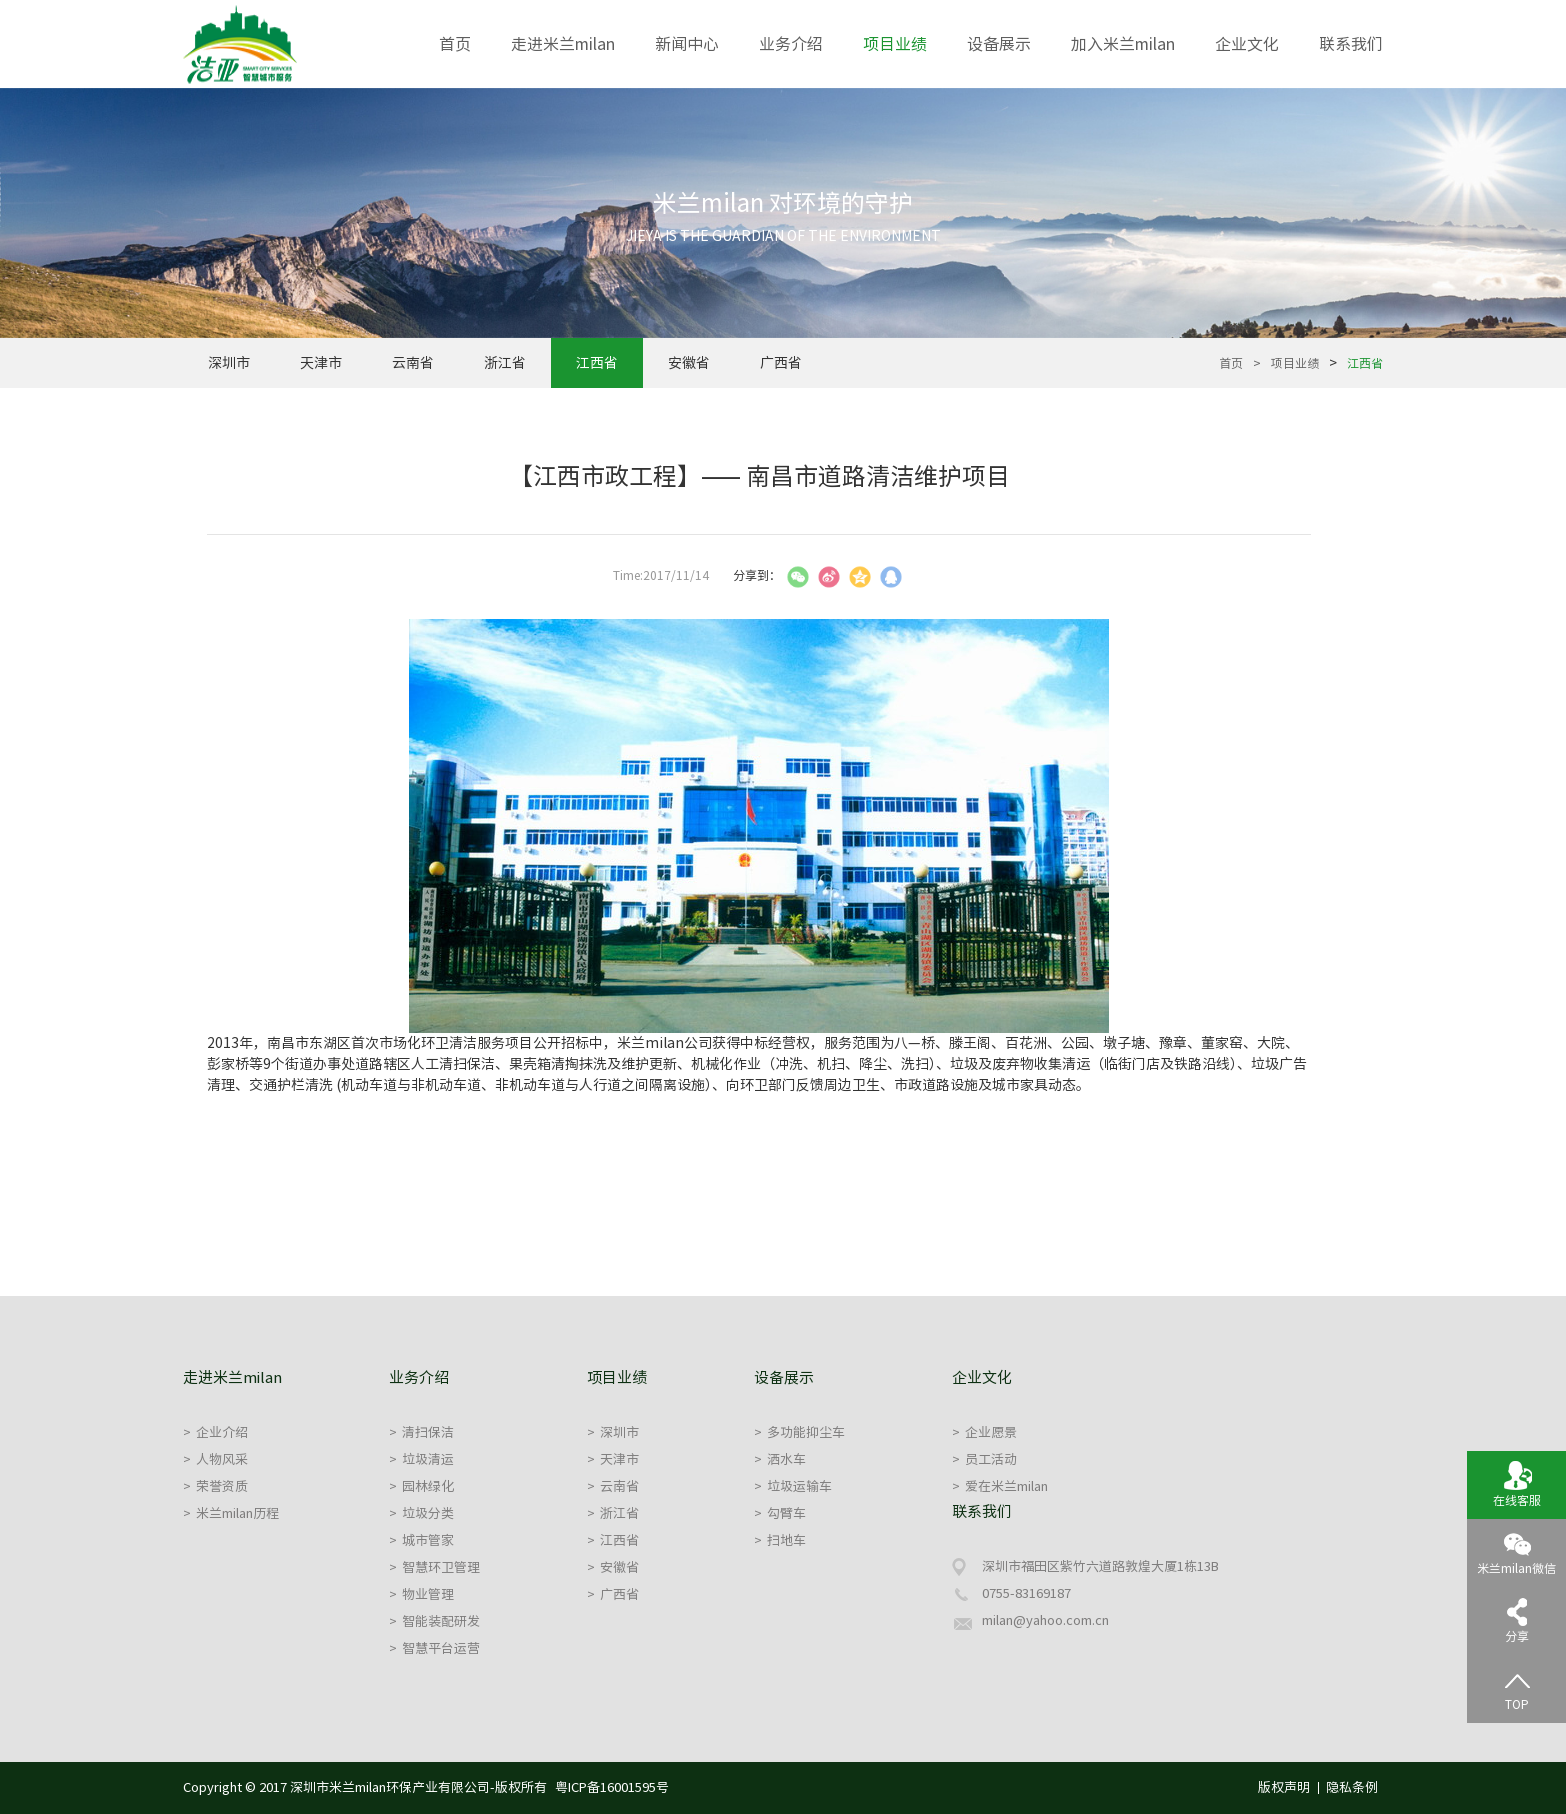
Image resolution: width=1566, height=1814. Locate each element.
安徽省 (689, 363)
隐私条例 (1352, 1788)
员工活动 (984, 1459)
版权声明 (1284, 1788)
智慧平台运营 (434, 1648)
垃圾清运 (421, 1459)
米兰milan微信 (1516, 1551)
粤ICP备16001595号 (612, 1788)
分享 (1517, 1619)
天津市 (321, 363)
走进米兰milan (563, 44)
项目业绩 (895, 44)
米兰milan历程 (231, 1513)
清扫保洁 (421, 1432)
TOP (1517, 1687)
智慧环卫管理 (434, 1567)
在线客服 (1517, 1483)
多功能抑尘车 (799, 1432)
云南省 (413, 363)
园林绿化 (421, 1486)
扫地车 (780, 1540)
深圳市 (229, 363)
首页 (455, 44)
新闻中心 (687, 44)
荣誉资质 (215, 1486)
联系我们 (1351, 44)
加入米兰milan (1123, 44)
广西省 (781, 363)
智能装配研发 (434, 1621)
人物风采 (215, 1459)
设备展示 (999, 44)
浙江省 (505, 363)
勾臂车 (780, 1513)
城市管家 (421, 1540)
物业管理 (421, 1594)
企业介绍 (215, 1432)
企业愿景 (984, 1432)
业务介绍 (791, 44)
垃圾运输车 (793, 1486)
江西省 (597, 363)
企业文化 (1247, 44)
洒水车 (780, 1459)
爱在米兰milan (1000, 1486)
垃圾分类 (421, 1513)
